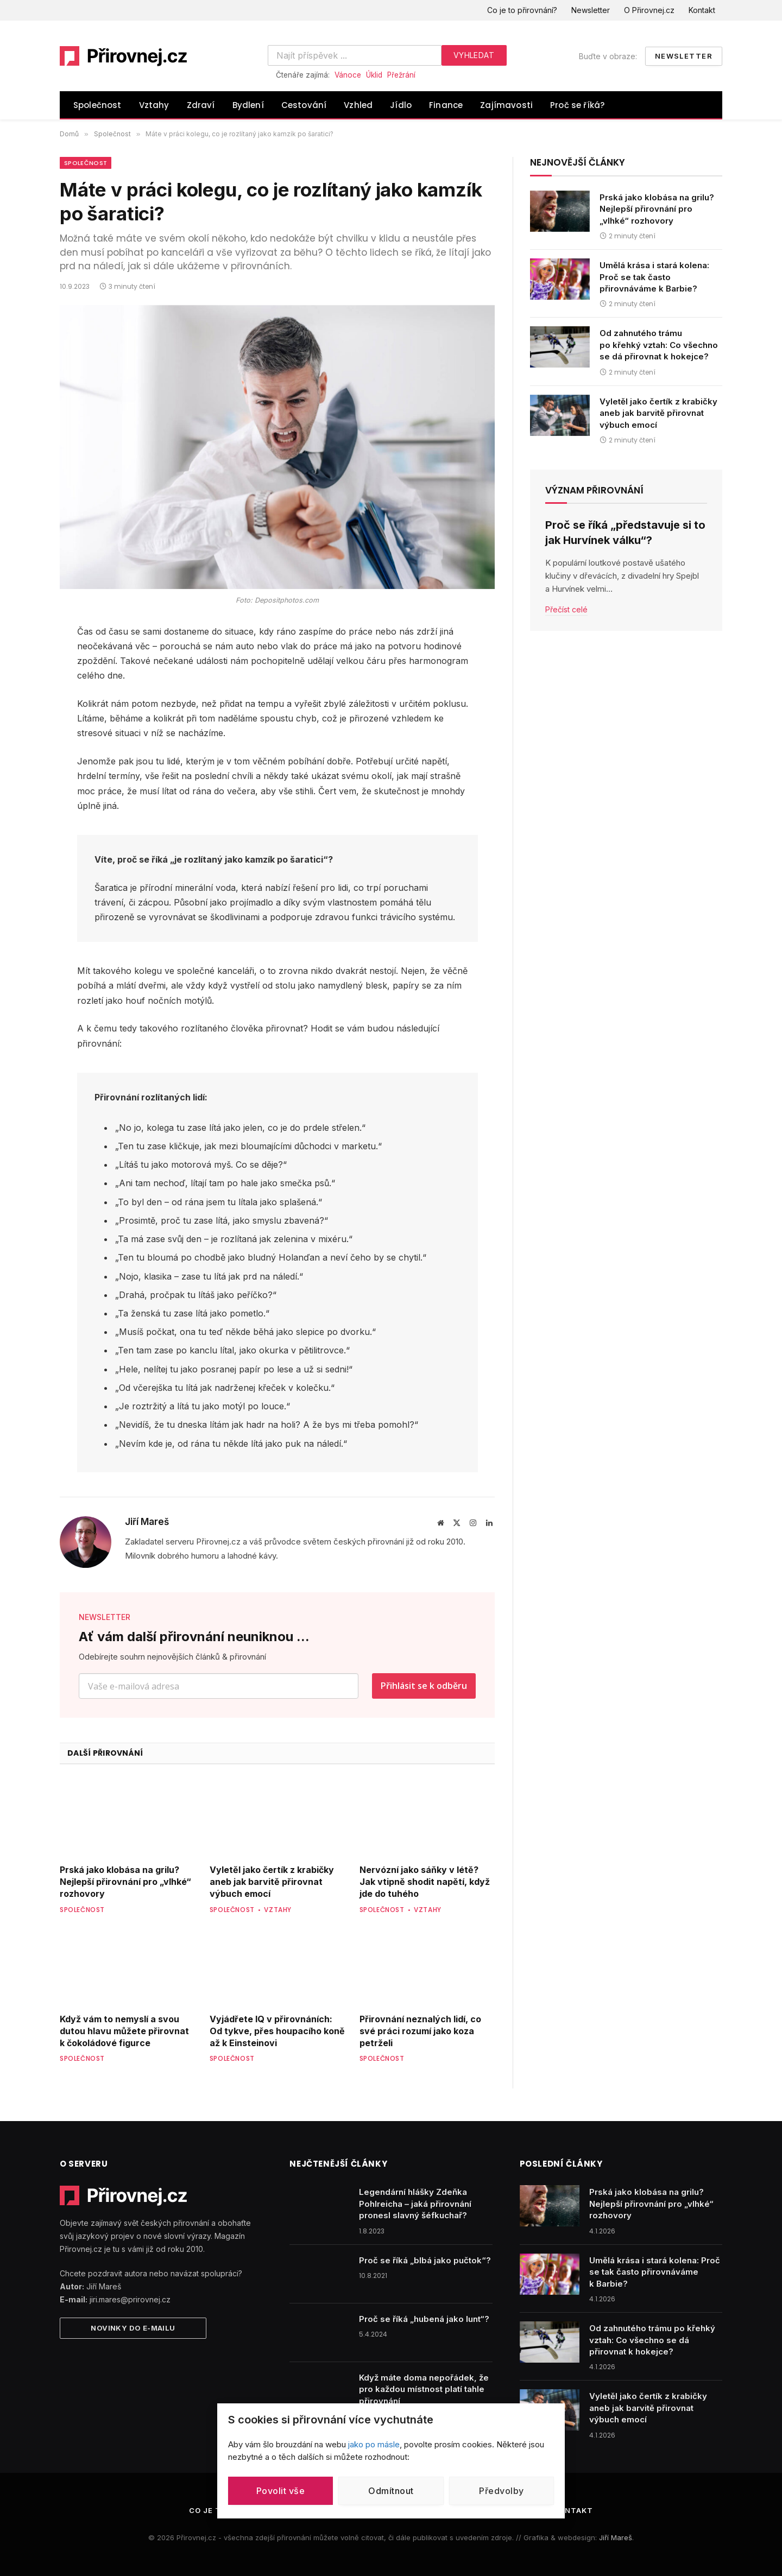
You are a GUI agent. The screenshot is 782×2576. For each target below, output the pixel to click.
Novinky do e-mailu (133, 2328)
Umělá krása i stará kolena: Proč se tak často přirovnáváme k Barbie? (654, 277)
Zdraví (201, 105)
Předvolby (501, 2490)
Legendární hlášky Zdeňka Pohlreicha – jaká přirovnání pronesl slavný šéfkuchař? (415, 2203)
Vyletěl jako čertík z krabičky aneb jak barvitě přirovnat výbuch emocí (272, 1881)
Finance (446, 105)
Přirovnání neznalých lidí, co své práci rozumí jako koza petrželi (420, 2031)
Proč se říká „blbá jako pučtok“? (425, 2260)
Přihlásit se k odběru (424, 1686)
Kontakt (702, 10)
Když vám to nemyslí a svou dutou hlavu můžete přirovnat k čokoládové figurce (124, 2031)
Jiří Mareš (147, 1521)
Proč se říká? (577, 105)
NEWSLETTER (104, 1617)
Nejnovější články (577, 162)
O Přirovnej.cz (649, 10)
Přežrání (401, 75)
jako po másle (374, 2444)
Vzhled (358, 105)
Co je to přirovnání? (522, 10)
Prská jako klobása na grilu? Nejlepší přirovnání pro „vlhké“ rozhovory (125, 1881)
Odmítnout (390, 2490)
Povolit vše (280, 2490)
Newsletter (590, 10)
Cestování (304, 105)
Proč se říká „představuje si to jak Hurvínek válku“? (625, 532)
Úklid (374, 75)
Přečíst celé (566, 609)
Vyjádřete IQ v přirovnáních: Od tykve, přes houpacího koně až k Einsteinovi (277, 2031)
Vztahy (154, 105)
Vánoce (348, 75)
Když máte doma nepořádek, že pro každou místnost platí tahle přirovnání (424, 2389)
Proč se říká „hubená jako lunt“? (424, 2319)
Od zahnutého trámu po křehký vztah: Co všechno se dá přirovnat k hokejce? (659, 345)
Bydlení (248, 105)
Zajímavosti (506, 105)
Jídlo (401, 105)
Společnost (97, 105)
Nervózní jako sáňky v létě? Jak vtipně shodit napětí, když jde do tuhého (425, 1881)
